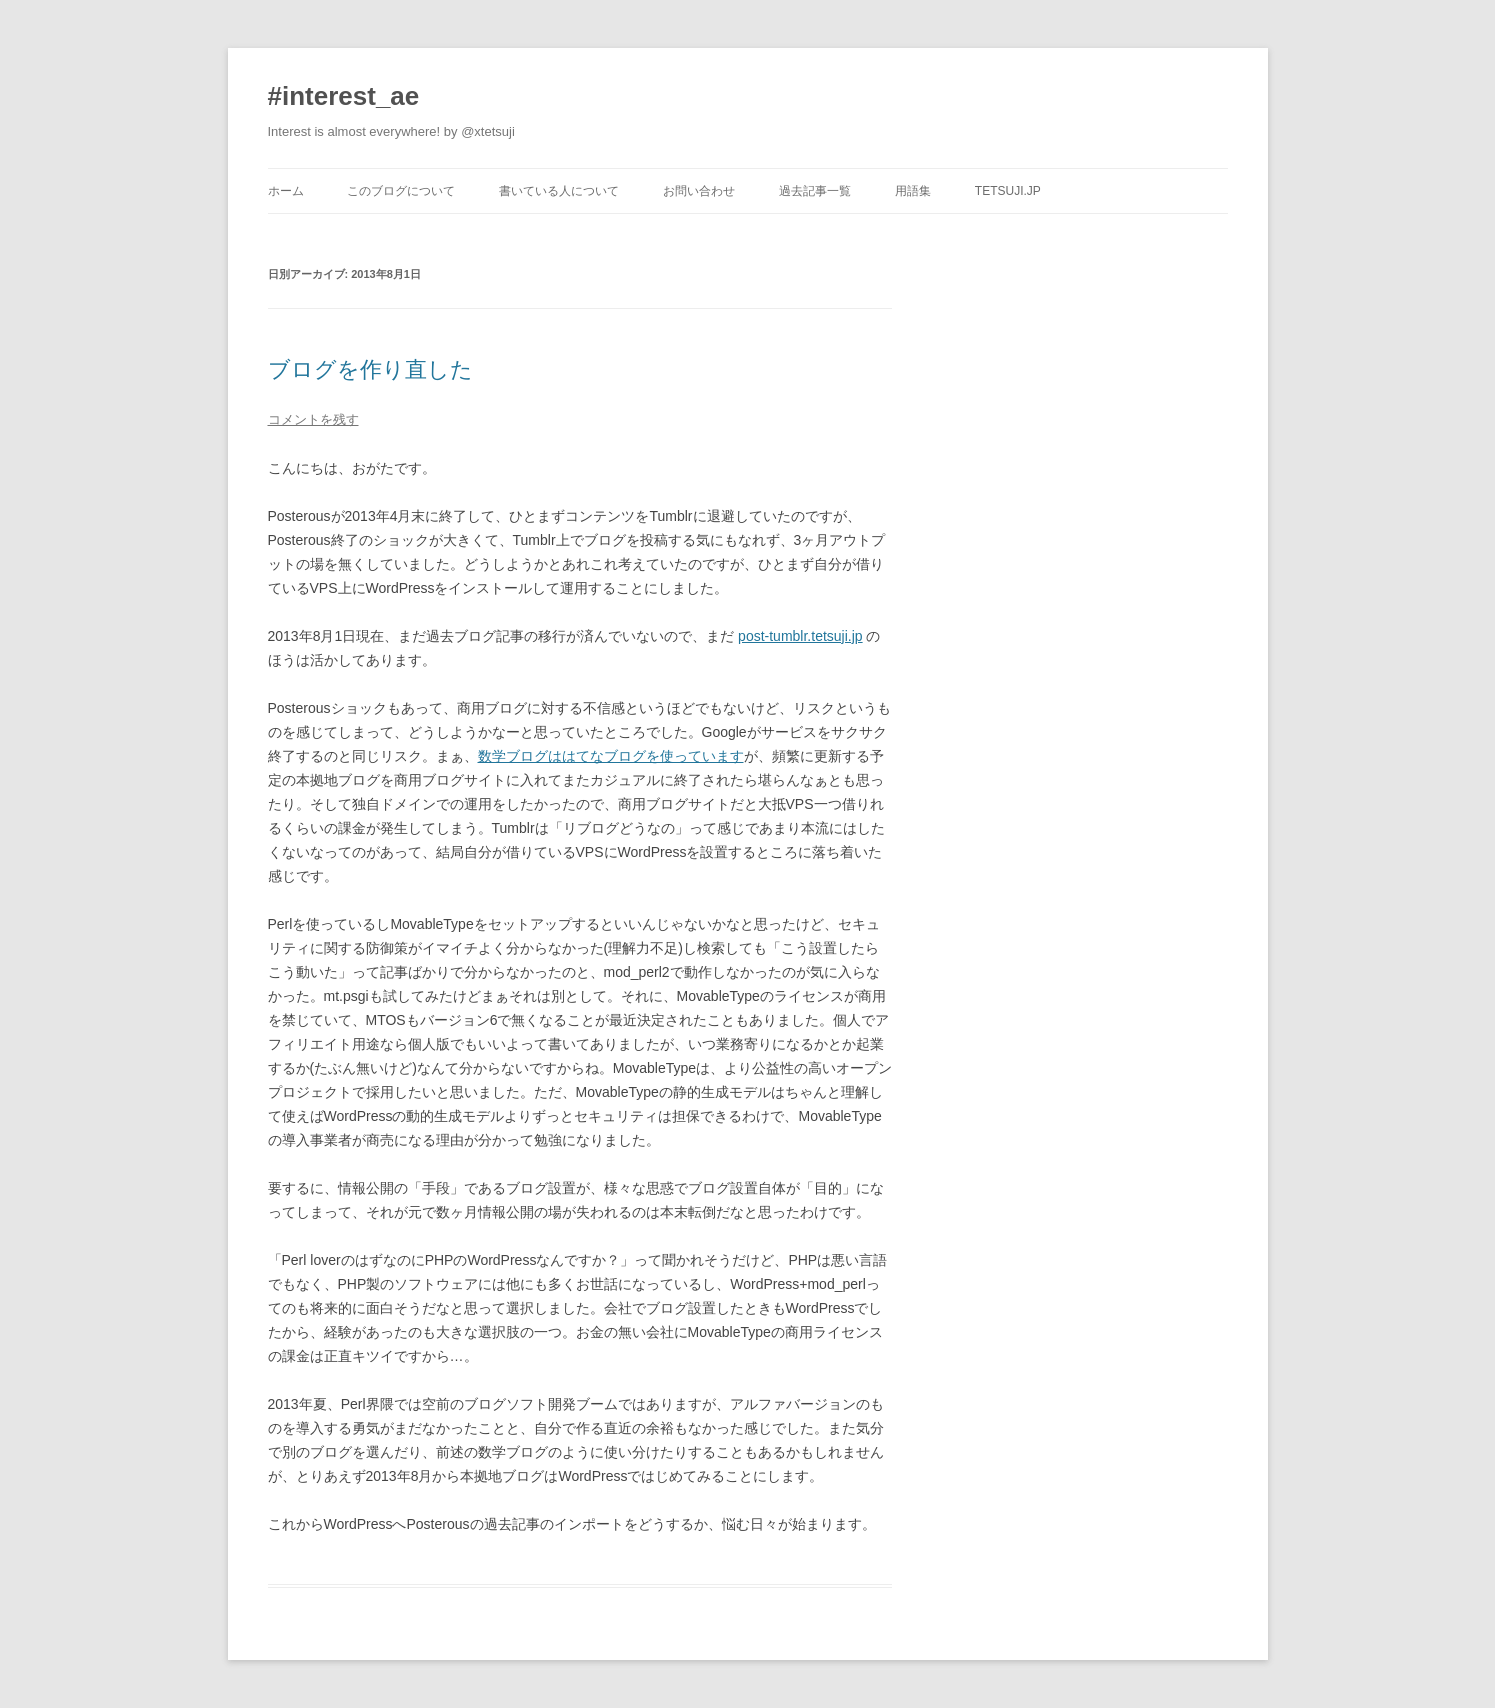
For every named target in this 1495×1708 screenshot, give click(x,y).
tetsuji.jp (1008, 191)
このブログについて (401, 191)
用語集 (913, 191)
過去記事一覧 (815, 191)
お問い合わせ (699, 191)
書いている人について (559, 191)
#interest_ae (344, 96)
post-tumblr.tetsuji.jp (800, 636)
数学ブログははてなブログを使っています (611, 756)
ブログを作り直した (370, 369)
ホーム (286, 191)
